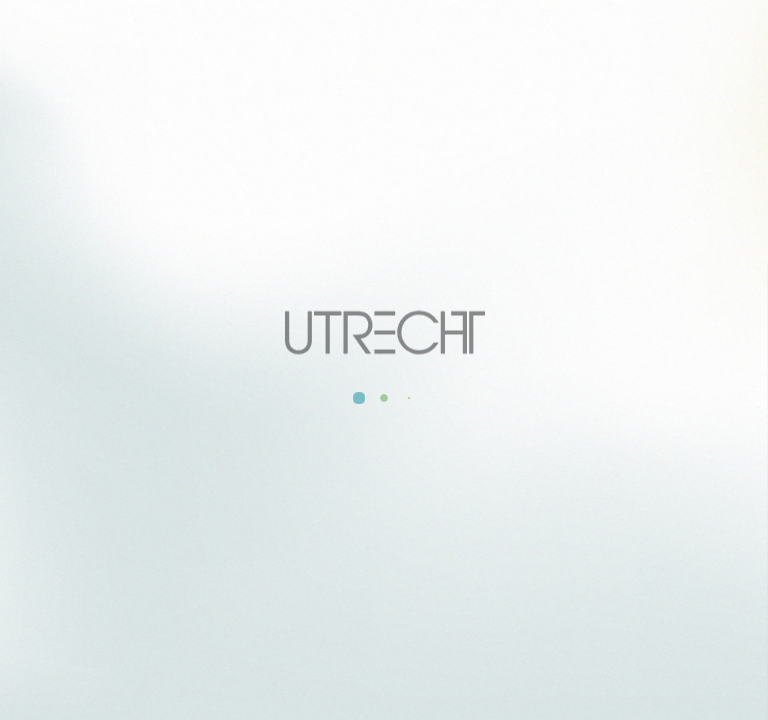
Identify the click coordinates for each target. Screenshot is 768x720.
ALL (257, 431)
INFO (327, 431)
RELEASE (418, 431)
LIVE (508, 431)
